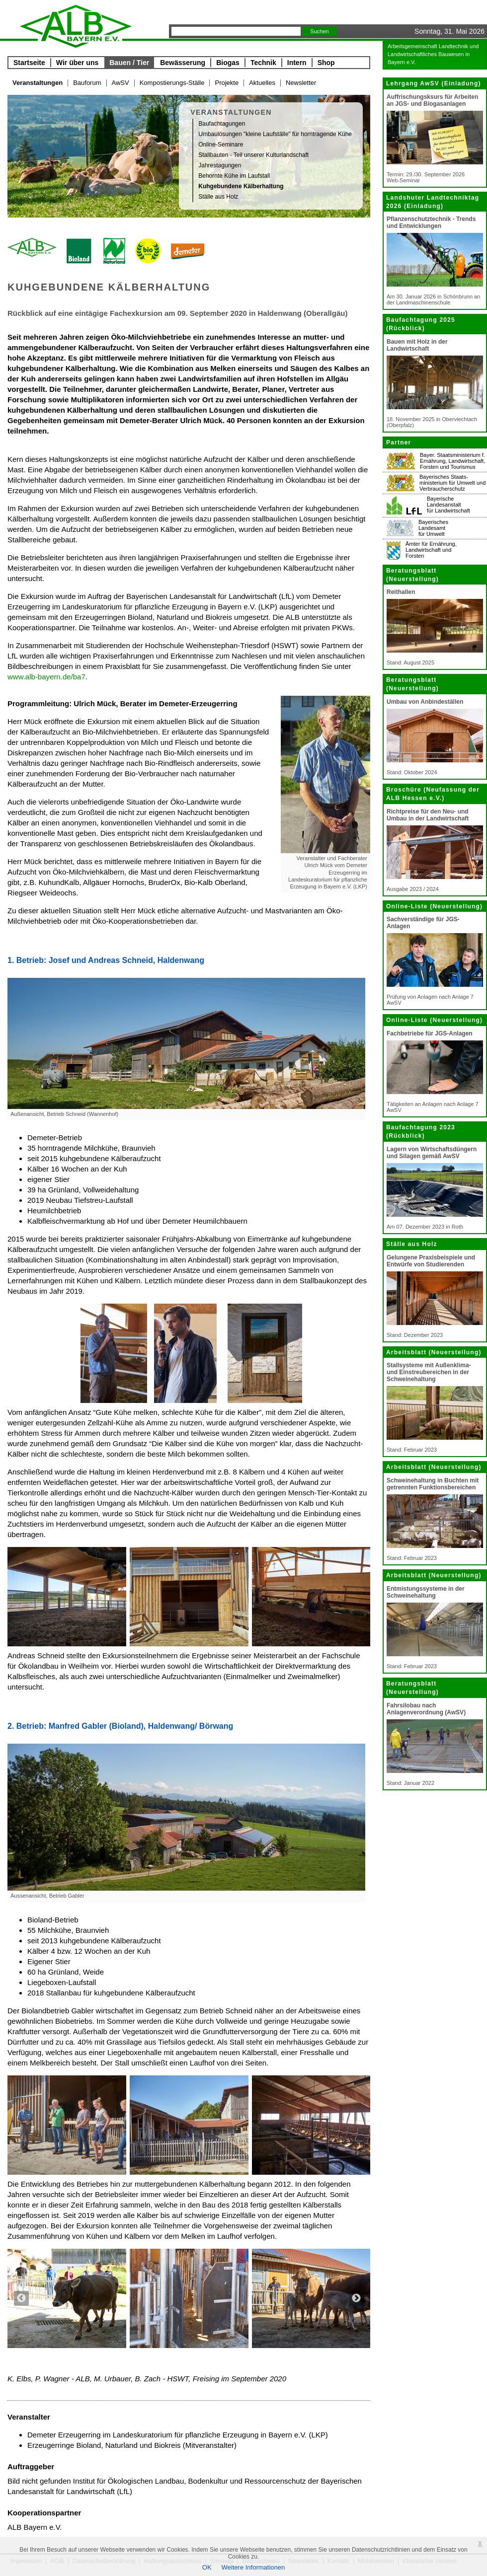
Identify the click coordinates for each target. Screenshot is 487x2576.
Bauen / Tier (129, 63)
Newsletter (301, 82)
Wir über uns (77, 63)
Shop (326, 63)
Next (356, 2298)
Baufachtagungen (221, 123)
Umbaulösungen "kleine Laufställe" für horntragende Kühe (275, 134)
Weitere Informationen (253, 2567)
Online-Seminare (220, 144)
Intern (297, 63)
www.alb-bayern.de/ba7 (46, 676)
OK (207, 2567)
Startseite (29, 63)
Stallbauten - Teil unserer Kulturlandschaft (253, 154)
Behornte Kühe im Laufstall (234, 175)
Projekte (227, 82)
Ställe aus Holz (218, 196)
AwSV (120, 82)
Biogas (228, 63)
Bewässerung (182, 63)
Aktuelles (262, 82)
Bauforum (87, 82)
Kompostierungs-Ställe (172, 82)
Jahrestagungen (219, 165)
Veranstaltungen (37, 82)
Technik (263, 63)
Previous (21, 2298)
